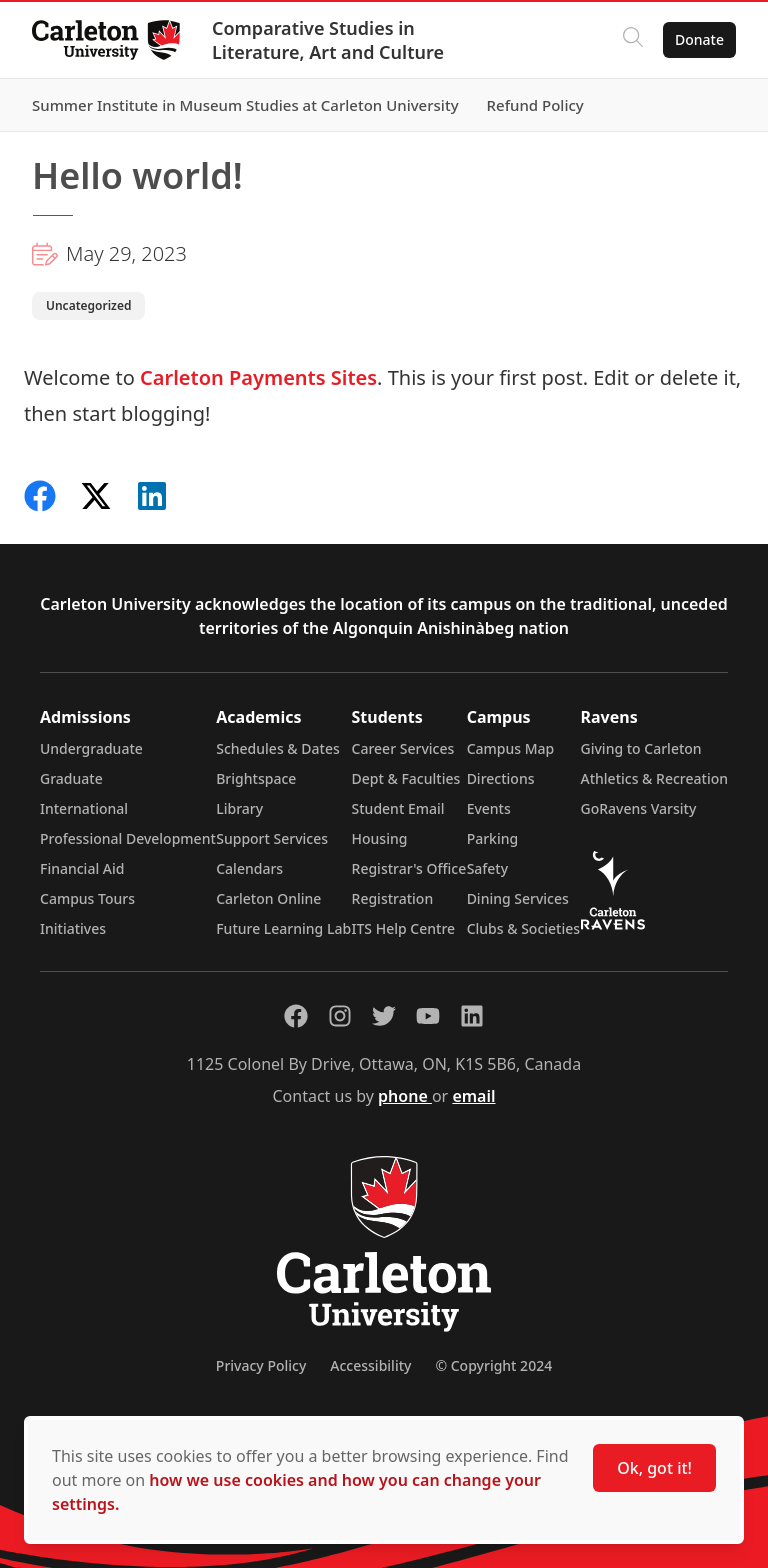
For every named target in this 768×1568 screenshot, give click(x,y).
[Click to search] (633, 40)
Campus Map (511, 748)
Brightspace (256, 778)
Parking (493, 838)
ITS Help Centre (404, 928)
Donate (699, 39)
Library (239, 808)
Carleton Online (268, 898)
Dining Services (518, 898)
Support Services (272, 838)
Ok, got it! (654, 1468)
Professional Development (128, 838)
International (84, 808)
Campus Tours (87, 898)
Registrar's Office (409, 868)
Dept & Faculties (406, 778)
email (473, 1096)
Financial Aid (82, 868)
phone (405, 1096)
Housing (380, 838)
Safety (488, 868)
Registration (393, 898)
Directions (501, 778)
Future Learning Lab (283, 928)
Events (489, 808)
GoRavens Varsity (639, 808)
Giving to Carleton (641, 748)
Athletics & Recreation (654, 778)
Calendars (249, 868)
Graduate (71, 778)
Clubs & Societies (523, 928)
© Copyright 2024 (493, 1365)
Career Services (403, 748)
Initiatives (73, 928)
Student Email (398, 808)
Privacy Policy (261, 1365)
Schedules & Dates (278, 748)
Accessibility (370, 1365)
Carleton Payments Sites (258, 377)
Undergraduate (91, 748)
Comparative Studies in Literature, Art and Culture (328, 40)
